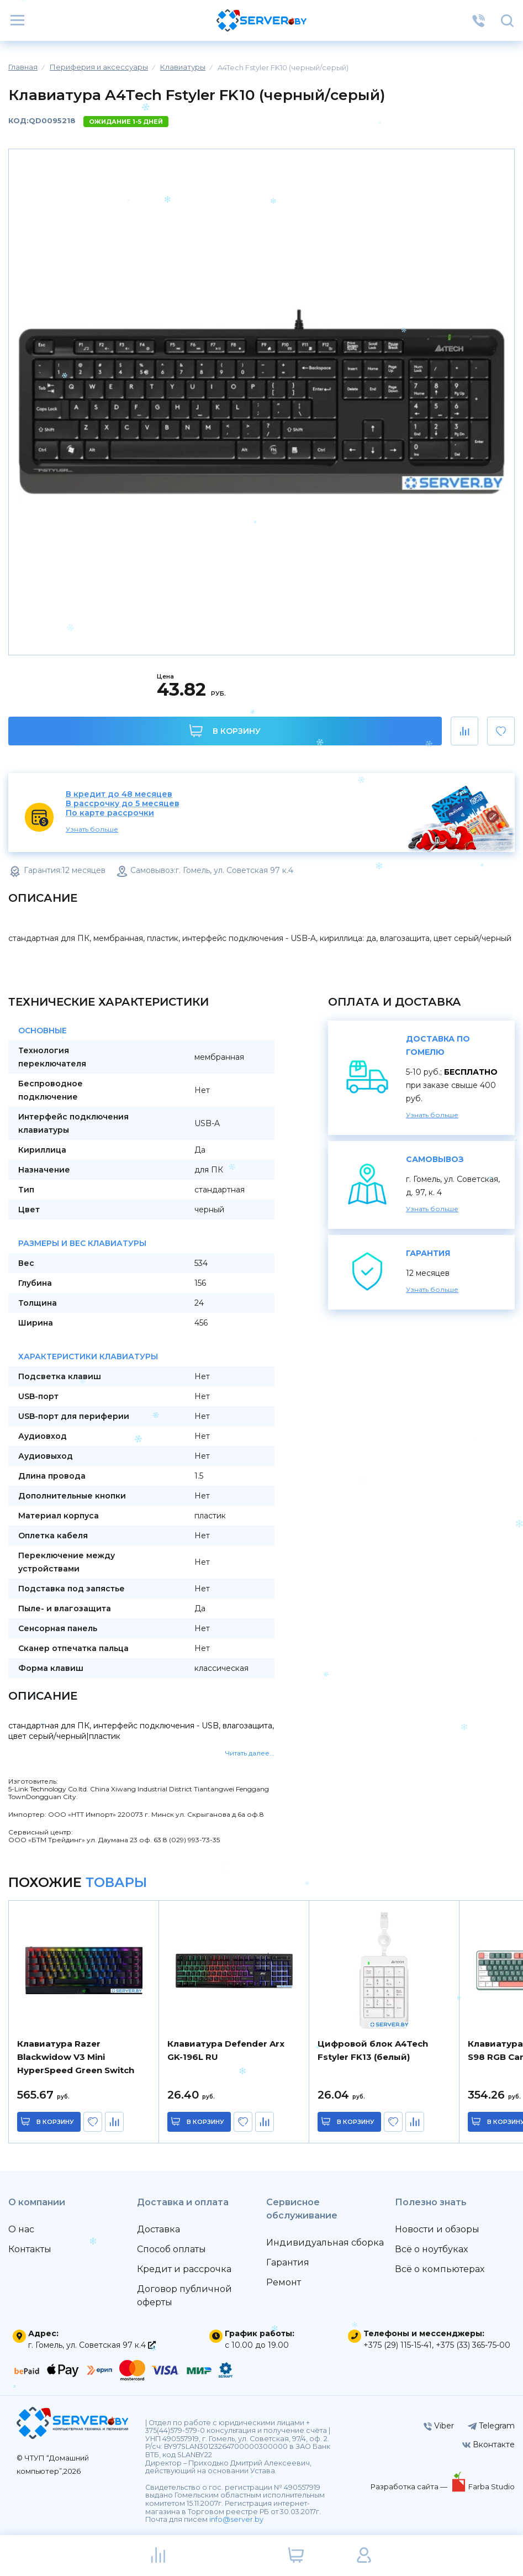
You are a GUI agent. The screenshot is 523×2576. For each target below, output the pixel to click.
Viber (439, 2426)
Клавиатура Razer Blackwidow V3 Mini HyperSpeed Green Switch (75, 2056)
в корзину (55, 2122)
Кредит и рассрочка (184, 2269)
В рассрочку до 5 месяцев (122, 803)
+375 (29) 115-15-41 (397, 2345)
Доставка (158, 2229)
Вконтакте (488, 2444)
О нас (21, 2229)
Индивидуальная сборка (325, 2242)
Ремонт (283, 2282)
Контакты (29, 2249)
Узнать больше (92, 829)
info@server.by (236, 2519)
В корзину (225, 731)
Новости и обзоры (437, 2229)
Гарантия (287, 2262)
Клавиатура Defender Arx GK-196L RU (225, 2050)
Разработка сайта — (410, 2486)
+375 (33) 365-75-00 (473, 2345)
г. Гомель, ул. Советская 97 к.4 (92, 2345)
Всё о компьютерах (439, 2269)
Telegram (491, 2426)
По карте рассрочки (110, 813)
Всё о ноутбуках (431, 2249)
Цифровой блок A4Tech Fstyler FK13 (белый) (373, 2050)
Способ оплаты (171, 2249)
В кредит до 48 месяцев (119, 794)
